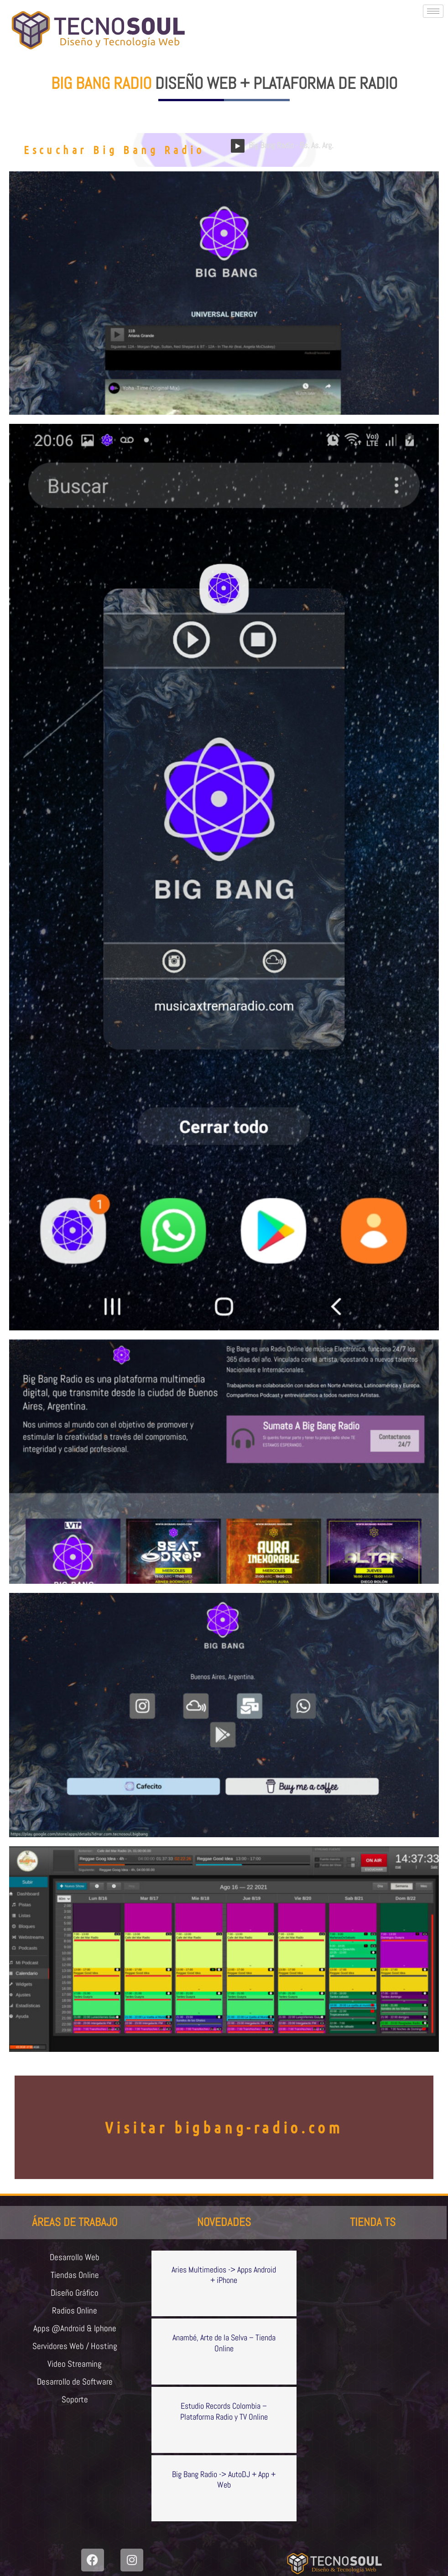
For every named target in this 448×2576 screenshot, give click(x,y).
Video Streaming (75, 2367)
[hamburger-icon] (433, 11)
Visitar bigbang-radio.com (223, 2127)
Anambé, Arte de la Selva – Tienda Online (224, 2342)
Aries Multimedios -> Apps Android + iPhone (224, 2274)
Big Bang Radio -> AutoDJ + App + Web (224, 2479)
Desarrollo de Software (74, 2385)
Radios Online (75, 2312)
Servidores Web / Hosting (75, 2348)
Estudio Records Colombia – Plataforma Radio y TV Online (224, 2411)
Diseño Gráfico (75, 2294)
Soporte (74, 2403)
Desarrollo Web (75, 2257)
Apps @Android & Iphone (74, 2330)
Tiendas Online (74, 2276)
